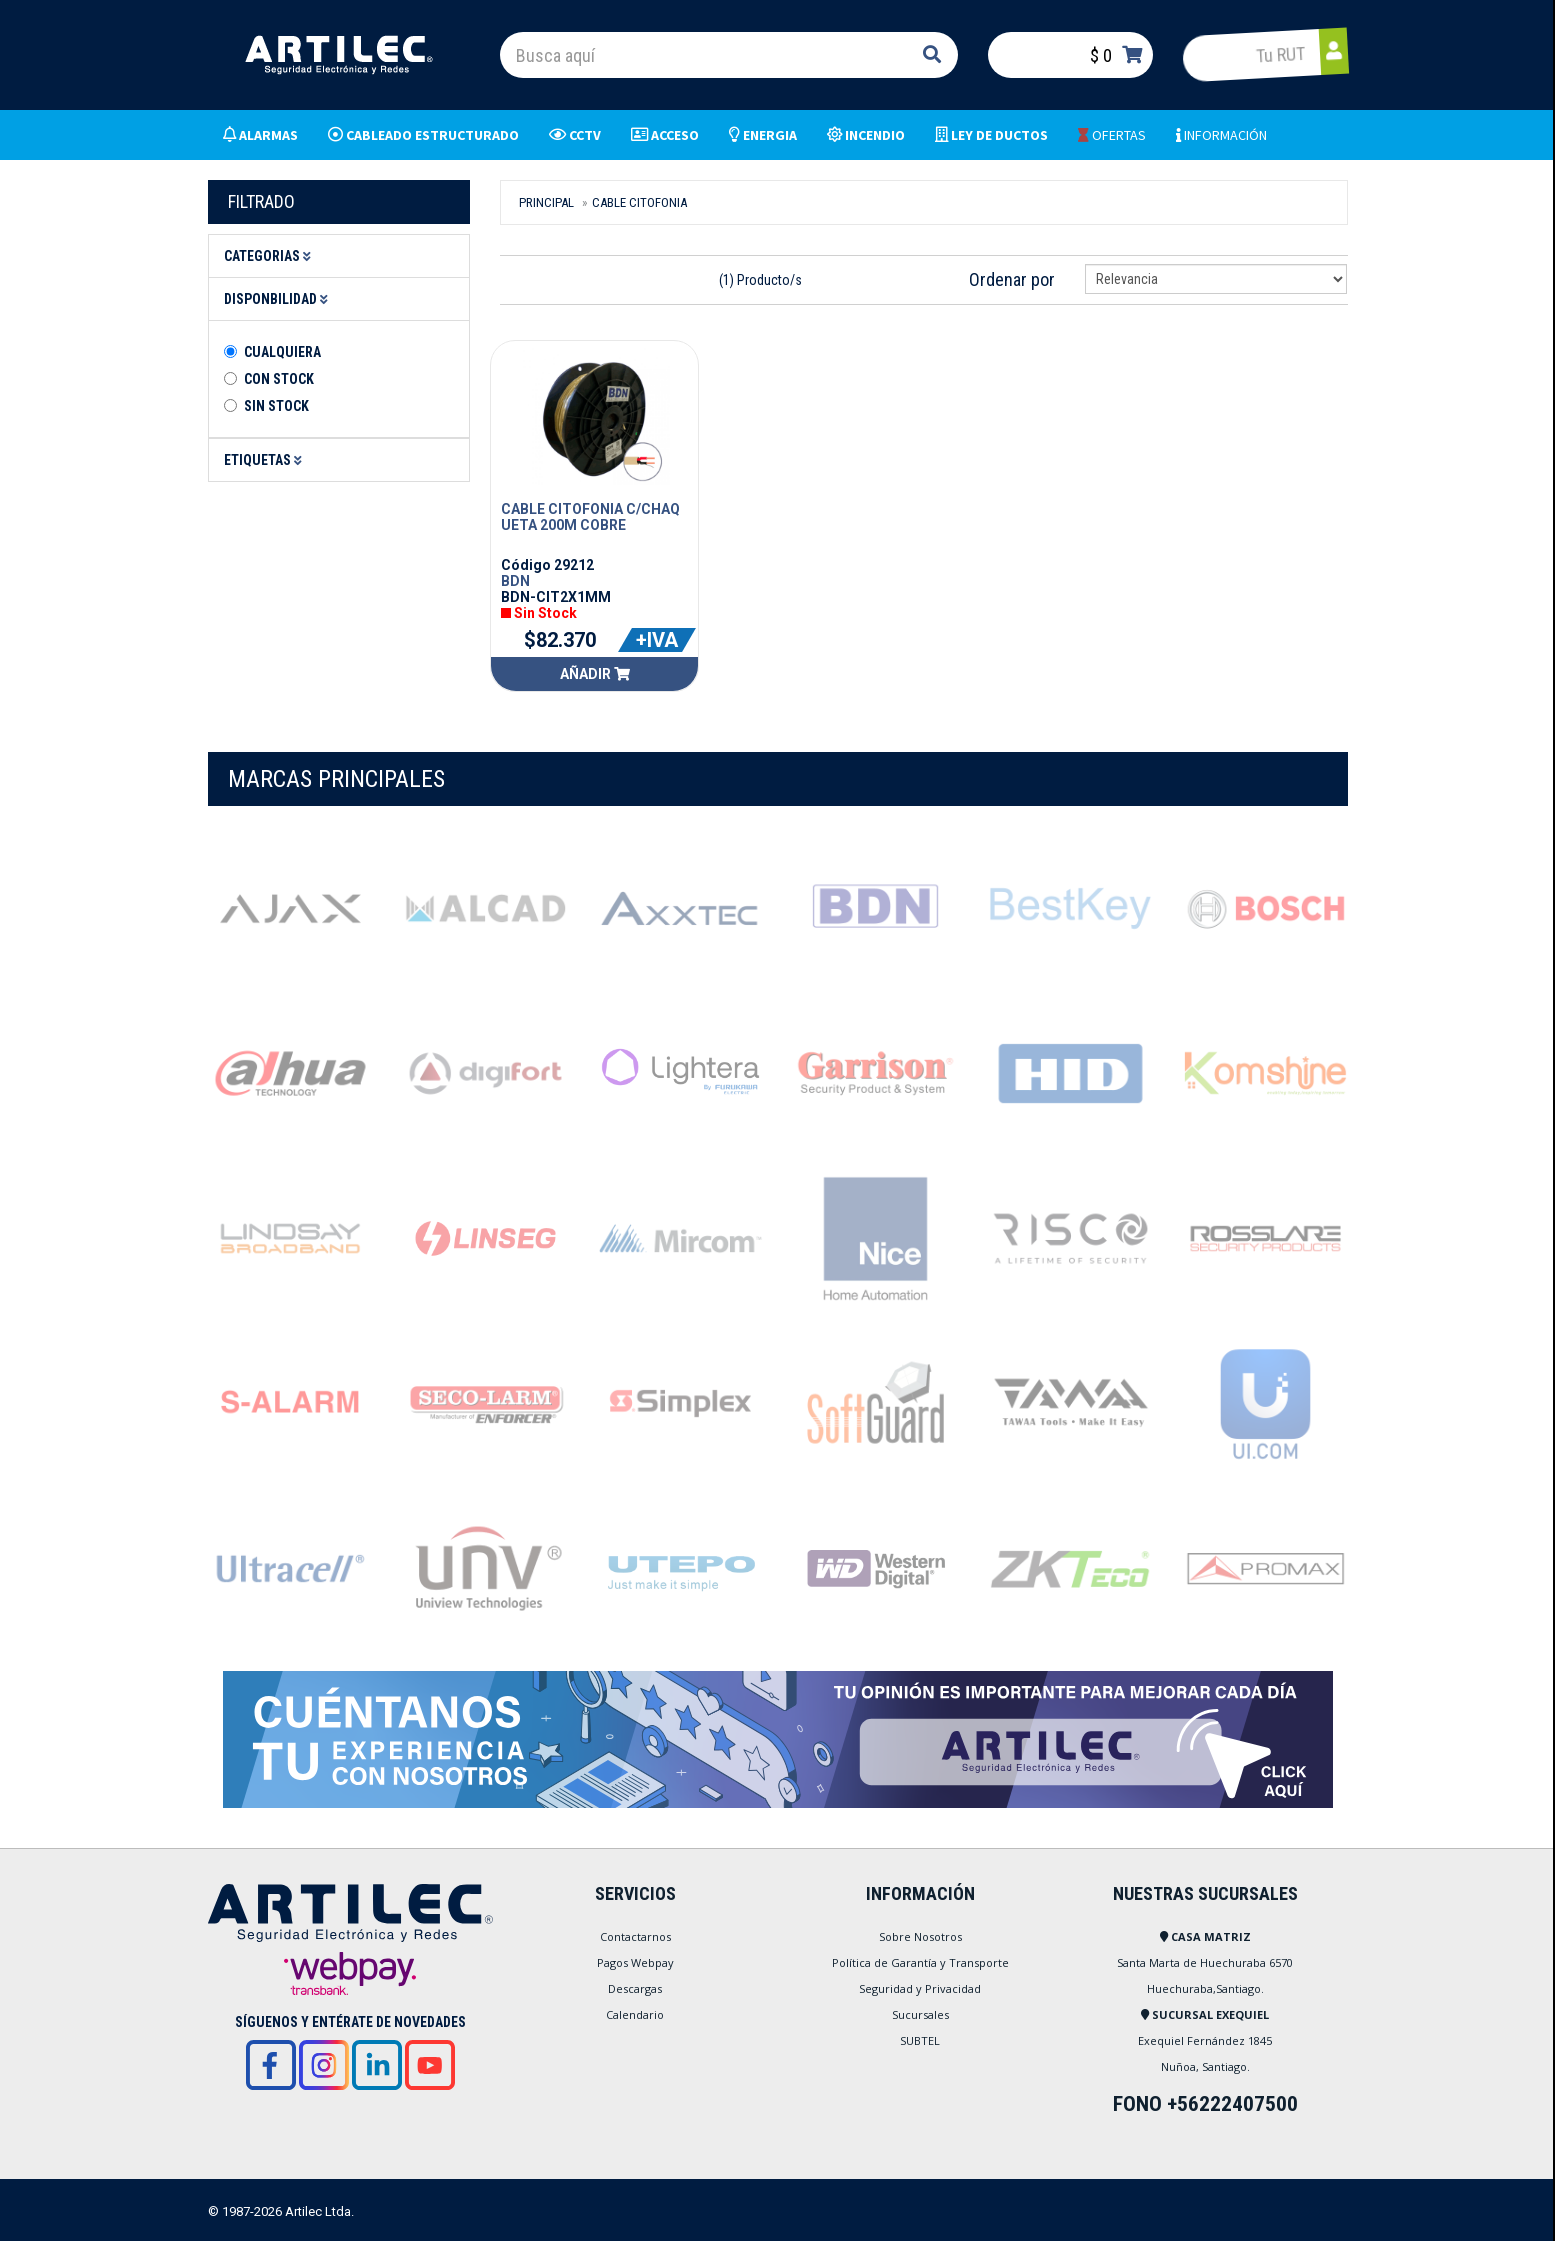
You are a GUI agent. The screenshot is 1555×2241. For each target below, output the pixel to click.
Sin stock (276, 406)
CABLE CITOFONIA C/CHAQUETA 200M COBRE (590, 517)
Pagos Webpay (635, 1962)
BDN (515, 581)
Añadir (595, 674)
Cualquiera (282, 352)
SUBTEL (920, 2040)
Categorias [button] (270, 256)
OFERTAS (1112, 135)
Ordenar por (1012, 279)
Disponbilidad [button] (279, 299)
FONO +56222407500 (1205, 2104)
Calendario (635, 2014)
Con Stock (279, 379)
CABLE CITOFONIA (639, 202)
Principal (546, 202)
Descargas (635, 1988)
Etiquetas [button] (266, 460)
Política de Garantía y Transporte (920, 1962)
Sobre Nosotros (920, 1936)
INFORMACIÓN (1221, 135)
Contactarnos (635, 1936)
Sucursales (920, 2014)
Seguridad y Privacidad (920, 1988)
